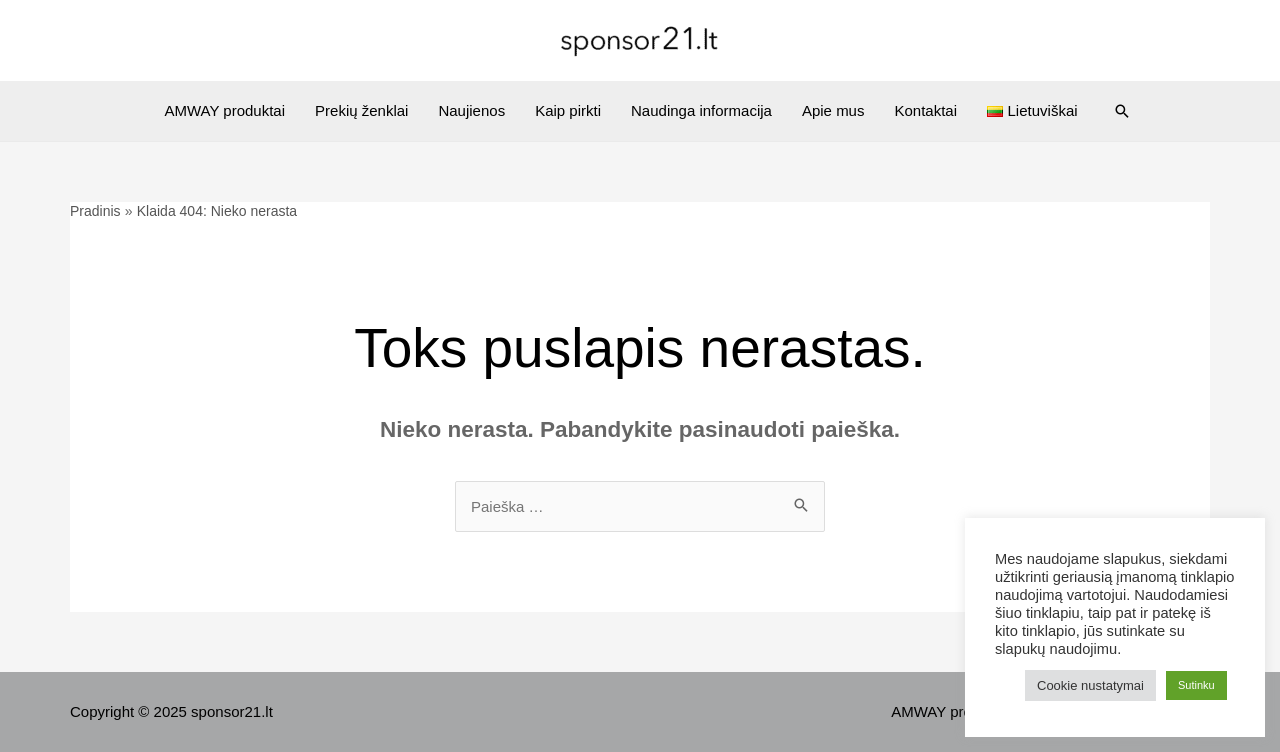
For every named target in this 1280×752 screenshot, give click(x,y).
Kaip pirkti (568, 110)
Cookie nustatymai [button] (1090, 685)
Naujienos (471, 110)
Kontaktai (925, 110)
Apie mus (833, 110)
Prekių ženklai (361, 110)
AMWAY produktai (224, 110)
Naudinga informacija (701, 110)
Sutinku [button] (1196, 685)
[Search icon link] (1122, 111)
